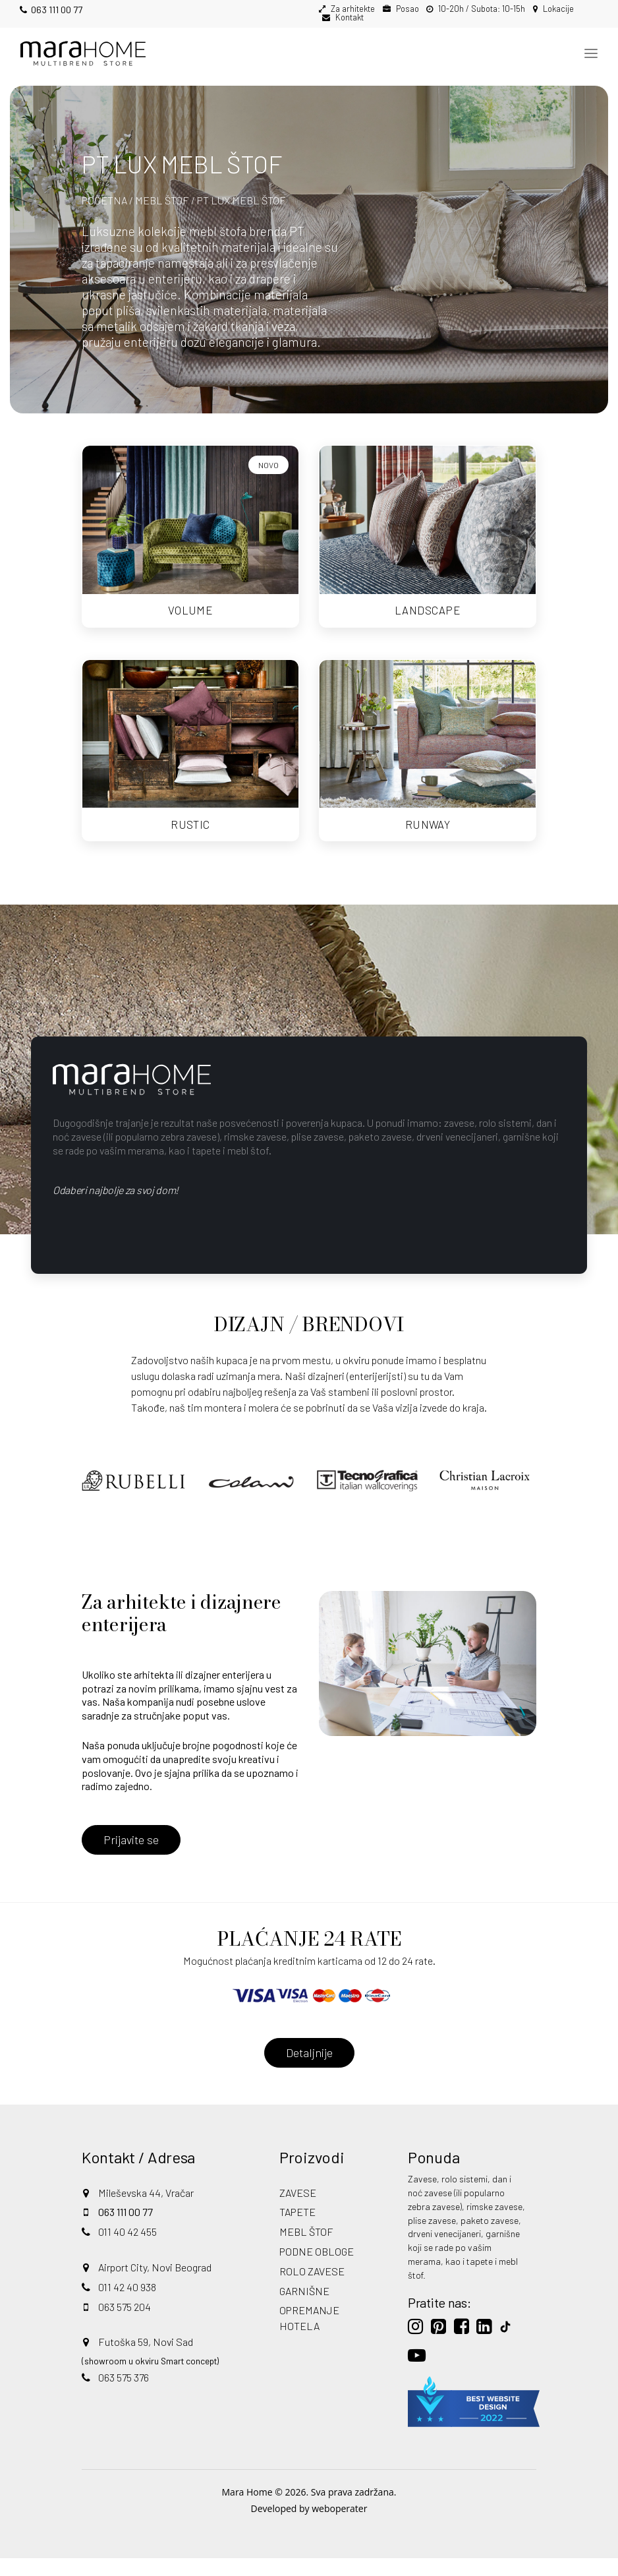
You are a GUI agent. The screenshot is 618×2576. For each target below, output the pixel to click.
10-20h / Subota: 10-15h (480, 8)
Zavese (422, 2178)
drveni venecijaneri (444, 2233)
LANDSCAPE (428, 609)
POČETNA (104, 200)
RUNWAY (428, 824)
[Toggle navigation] (591, 53)
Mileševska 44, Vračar (146, 2192)
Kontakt (348, 17)
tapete (479, 2261)
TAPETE (297, 2211)
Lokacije (557, 8)
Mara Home (247, 2492)
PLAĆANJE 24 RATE (309, 1939)
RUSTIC (190, 824)
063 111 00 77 (51, 9)
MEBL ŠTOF (162, 200)
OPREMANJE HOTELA (309, 2318)
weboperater (339, 2508)
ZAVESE (297, 2192)
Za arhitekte (352, 8)
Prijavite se (131, 1839)
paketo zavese (490, 2220)
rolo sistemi (464, 2178)
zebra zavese (434, 2206)
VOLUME (190, 609)
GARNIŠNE (304, 2291)
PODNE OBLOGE (316, 2251)
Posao (406, 8)
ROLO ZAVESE (312, 2271)
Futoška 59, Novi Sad (145, 2341)
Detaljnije (309, 2052)
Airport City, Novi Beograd (154, 2267)
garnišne (503, 2233)
